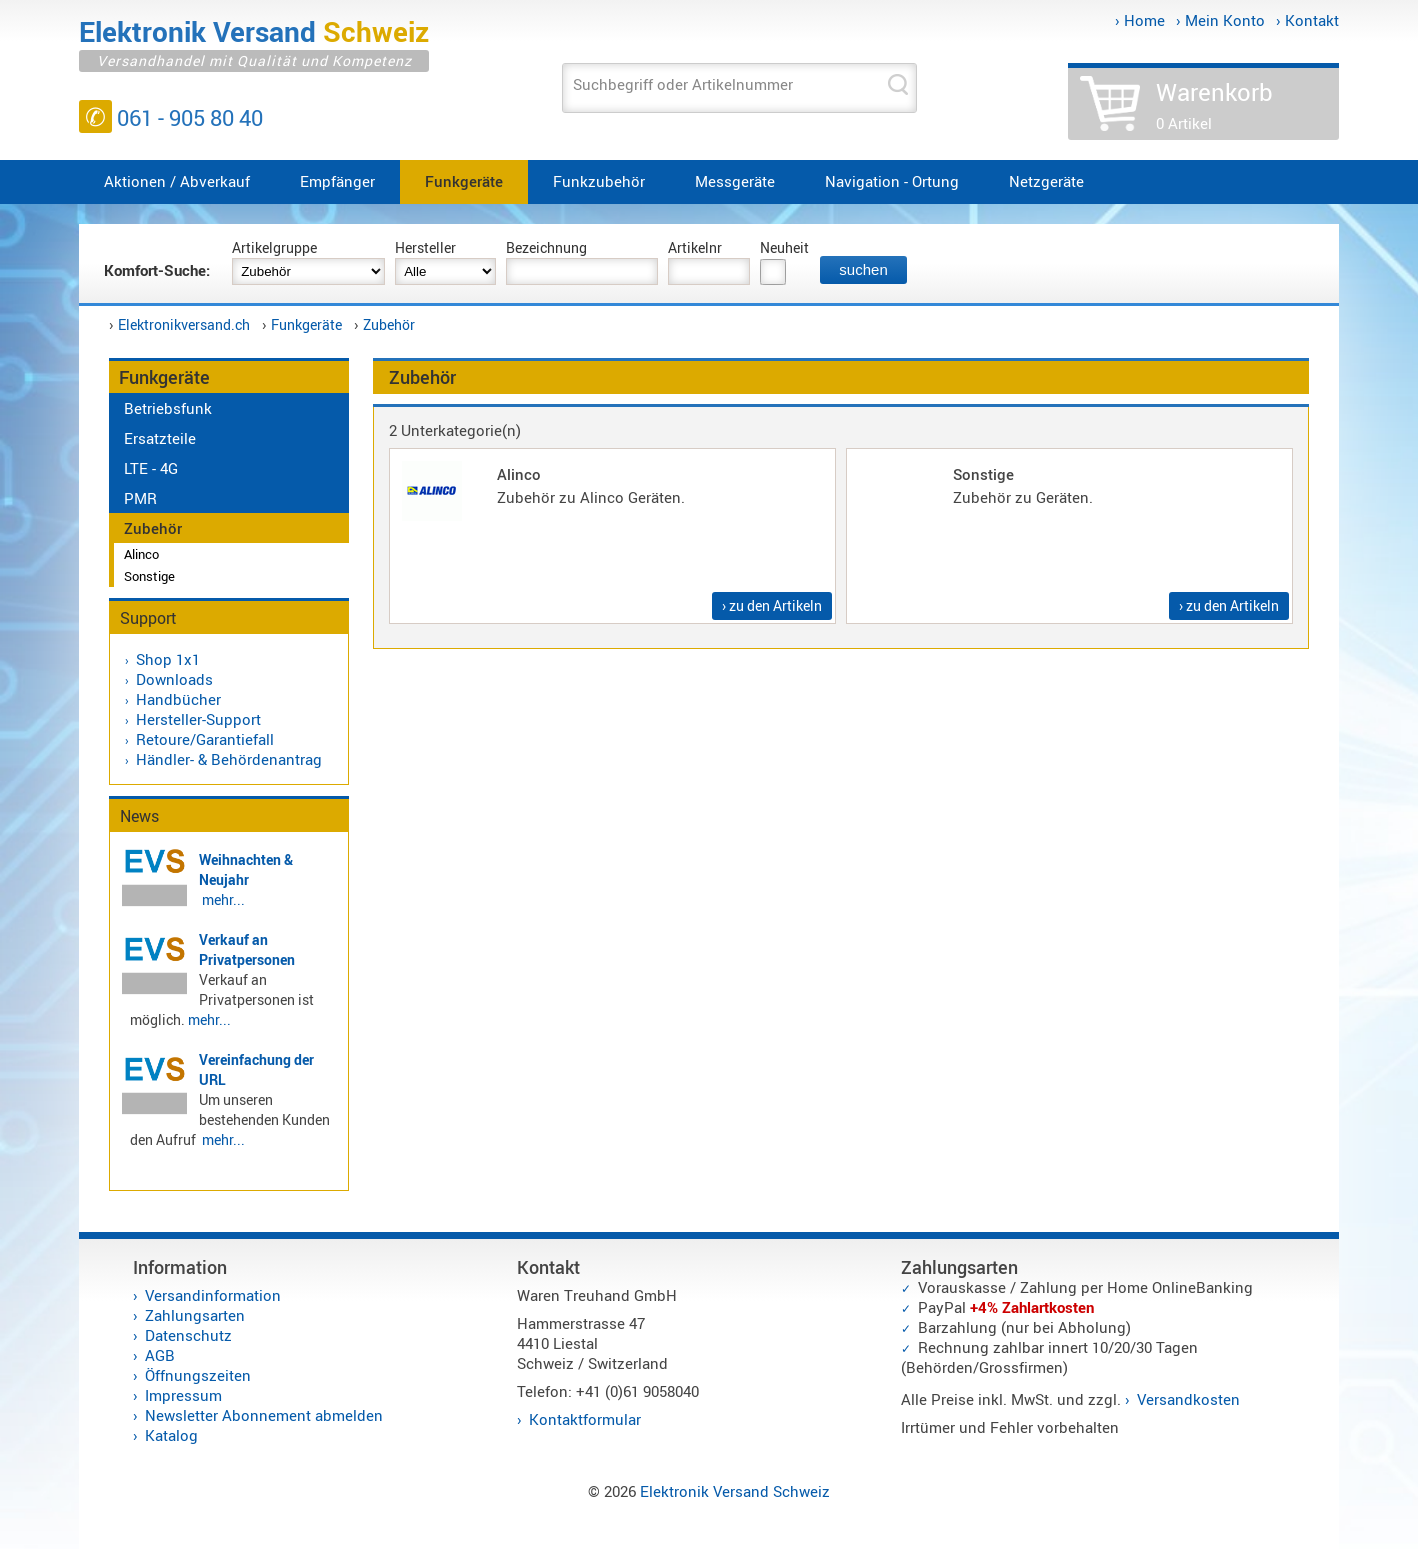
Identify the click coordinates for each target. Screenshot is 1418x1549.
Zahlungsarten (195, 1315)
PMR (140, 498)
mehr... (223, 899)
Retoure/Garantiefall (205, 739)
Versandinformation (213, 1295)
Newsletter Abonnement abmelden (264, 1415)
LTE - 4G (151, 468)
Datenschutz (188, 1335)
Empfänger (337, 181)
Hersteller (425, 247)
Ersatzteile (160, 438)
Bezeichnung (546, 247)
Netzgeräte (1046, 181)
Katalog (171, 1435)
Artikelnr (695, 247)
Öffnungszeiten (198, 1375)
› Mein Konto (1220, 20)
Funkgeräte (464, 181)
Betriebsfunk (168, 408)
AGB (160, 1355)
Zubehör (389, 324)
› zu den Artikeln (772, 605)
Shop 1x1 (168, 659)
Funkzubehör (599, 181)
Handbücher (178, 699)
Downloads (174, 679)
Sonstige (149, 576)
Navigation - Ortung (892, 181)
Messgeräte (735, 181)
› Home (1140, 20)
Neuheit (784, 247)
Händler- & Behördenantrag (229, 759)
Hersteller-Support (198, 719)
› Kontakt (1307, 20)
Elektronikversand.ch (184, 324)
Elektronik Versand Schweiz (735, 1491)
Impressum (183, 1395)
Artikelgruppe (274, 247)
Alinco (141, 554)
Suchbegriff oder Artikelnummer (683, 84)
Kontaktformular (585, 1419)
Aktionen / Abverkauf (177, 181)
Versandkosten (1188, 1399)
